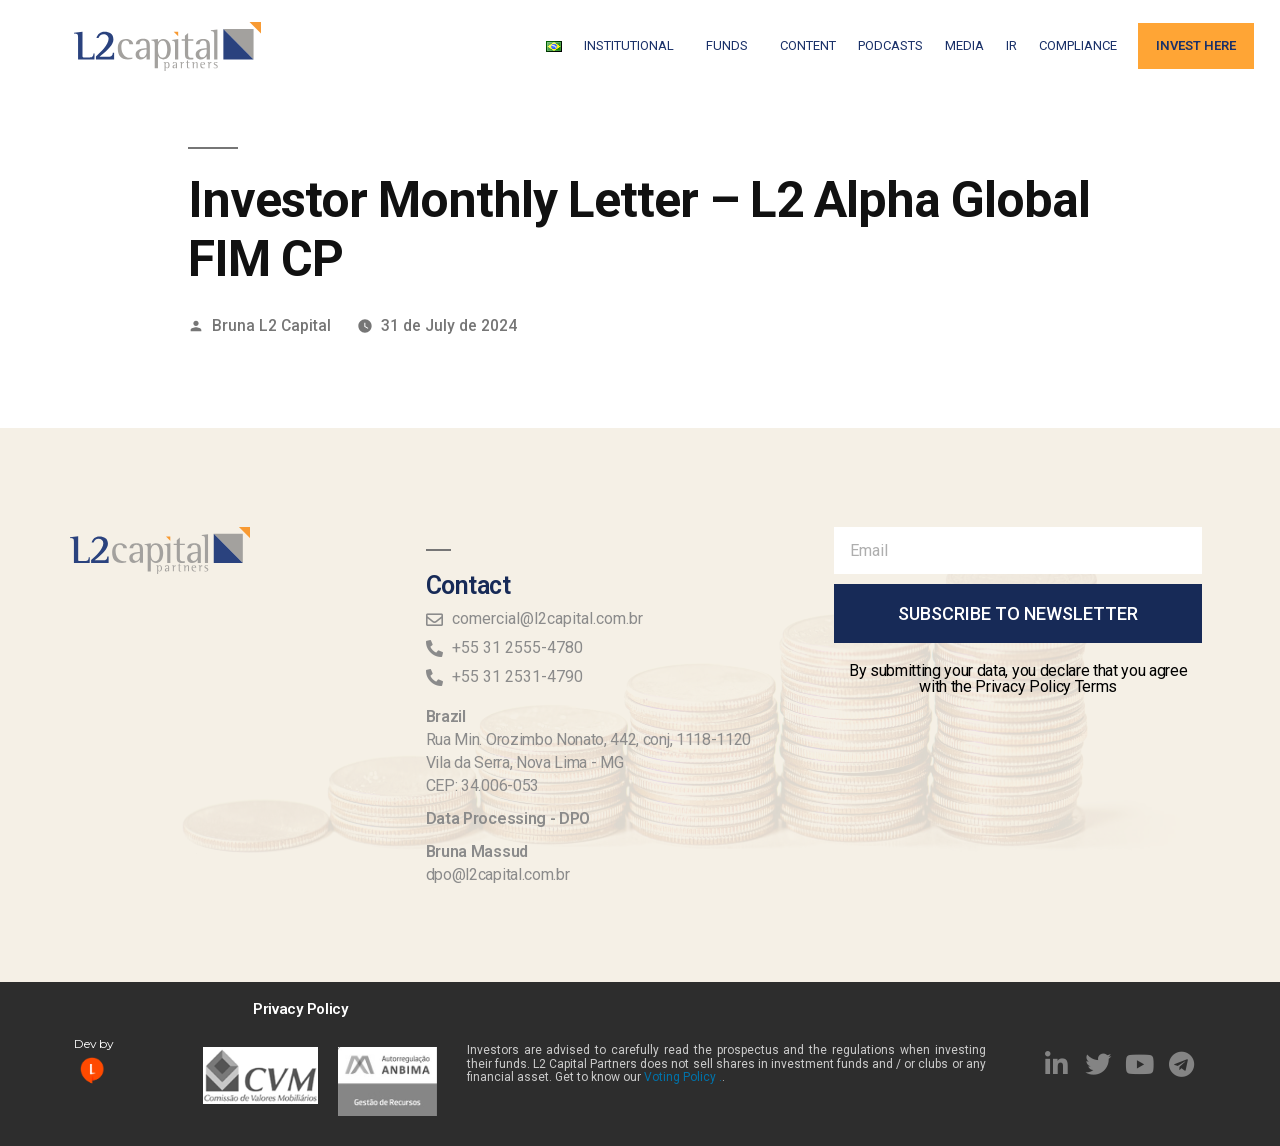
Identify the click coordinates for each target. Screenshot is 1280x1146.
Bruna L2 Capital (271, 325)
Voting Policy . (683, 1077)
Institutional (634, 46)
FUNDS (732, 46)
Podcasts (890, 45)
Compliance (1078, 45)
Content (808, 45)
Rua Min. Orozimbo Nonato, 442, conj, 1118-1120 (588, 739)
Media (964, 45)
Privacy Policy (300, 1009)
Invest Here (1196, 45)
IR (1011, 45)
